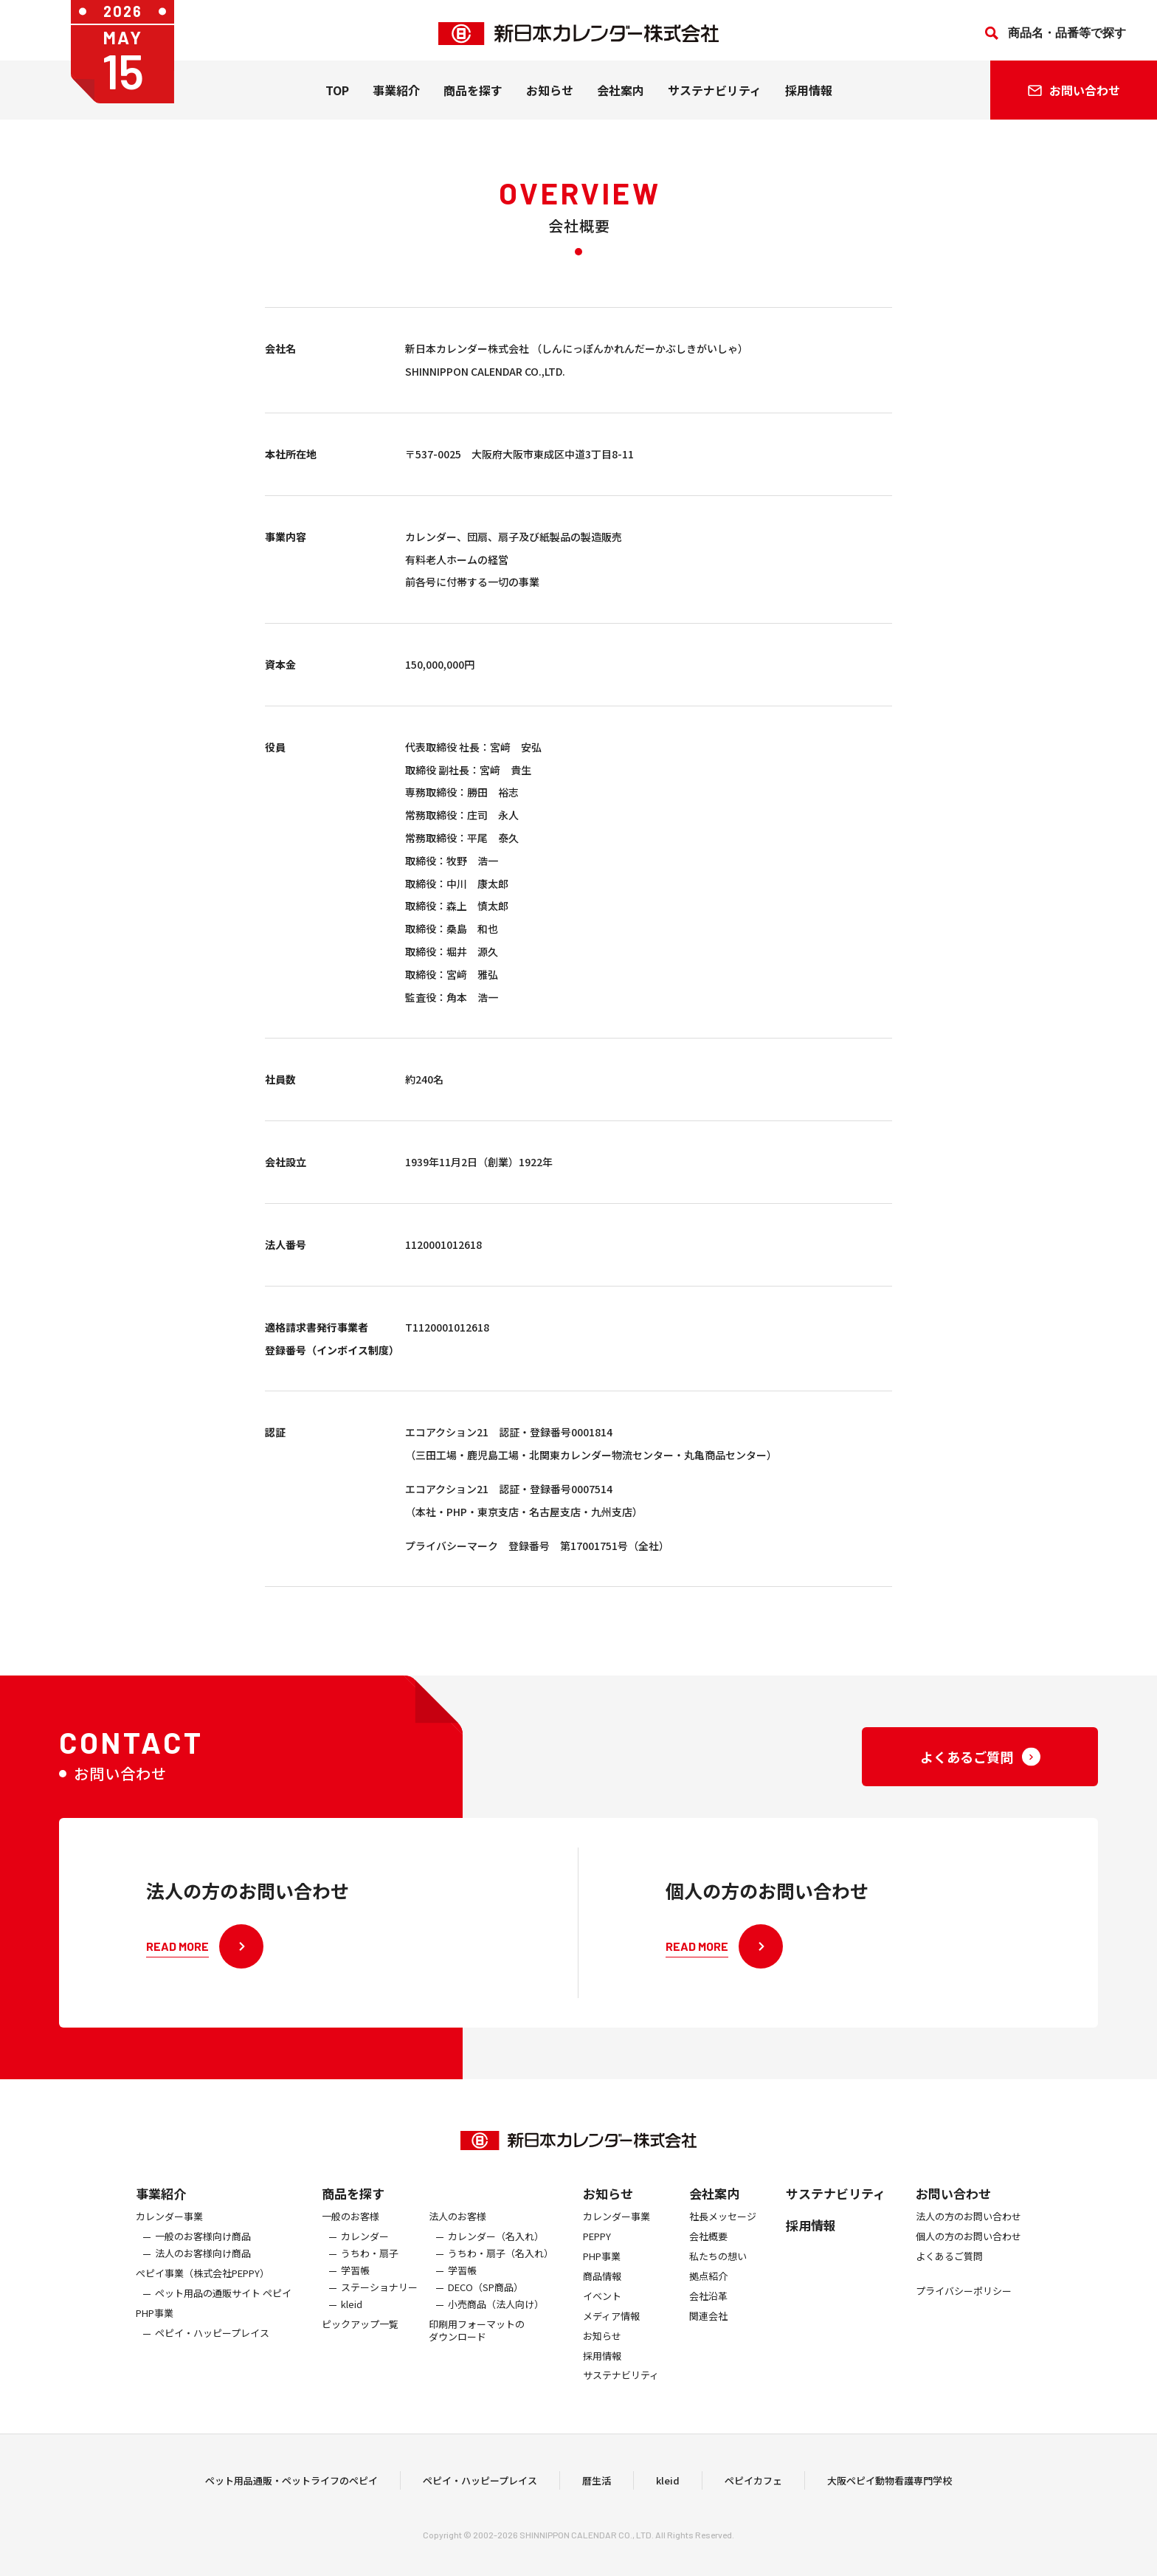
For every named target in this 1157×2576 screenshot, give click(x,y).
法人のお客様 (457, 2237)
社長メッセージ (722, 2237)
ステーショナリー (379, 2308)
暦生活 (596, 2491)
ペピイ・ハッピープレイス (212, 2353)
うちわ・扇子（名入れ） (500, 2274)
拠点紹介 (708, 2297)
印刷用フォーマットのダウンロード (477, 2350)
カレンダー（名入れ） (496, 2257)
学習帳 (355, 2291)
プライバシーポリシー (964, 2312)
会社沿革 (708, 2317)
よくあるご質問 (949, 2277)
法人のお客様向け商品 (203, 2274)
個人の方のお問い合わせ (968, 2257)
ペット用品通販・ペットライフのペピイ (291, 2491)
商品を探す (353, 2214)
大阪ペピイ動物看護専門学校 (889, 2491)
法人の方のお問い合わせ (968, 2237)
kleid (351, 2325)
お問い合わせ (953, 2214)
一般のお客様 (350, 2237)
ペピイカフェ (753, 2491)
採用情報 (808, 97)
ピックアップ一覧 (360, 2344)
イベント (602, 2317)
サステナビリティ (714, 97)
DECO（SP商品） (485, 2308)
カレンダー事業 (169, 2237)
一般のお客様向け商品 (203, 2257)
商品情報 (602, 2297)
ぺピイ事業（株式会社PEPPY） (202, 2294)
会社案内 (620, 97)
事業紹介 (396, 97)
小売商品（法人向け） (496, 2325)
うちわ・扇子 (369, 2274)
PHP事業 (154, 2334)
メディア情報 (611, 2337)
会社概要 (708, 2257)
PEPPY (597, 2257)
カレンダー (365, 2257)
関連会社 (708, 2337)
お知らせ (549, 97)
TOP (337, 97)
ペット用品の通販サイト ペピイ (223, 2314)
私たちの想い (718, 2277)
